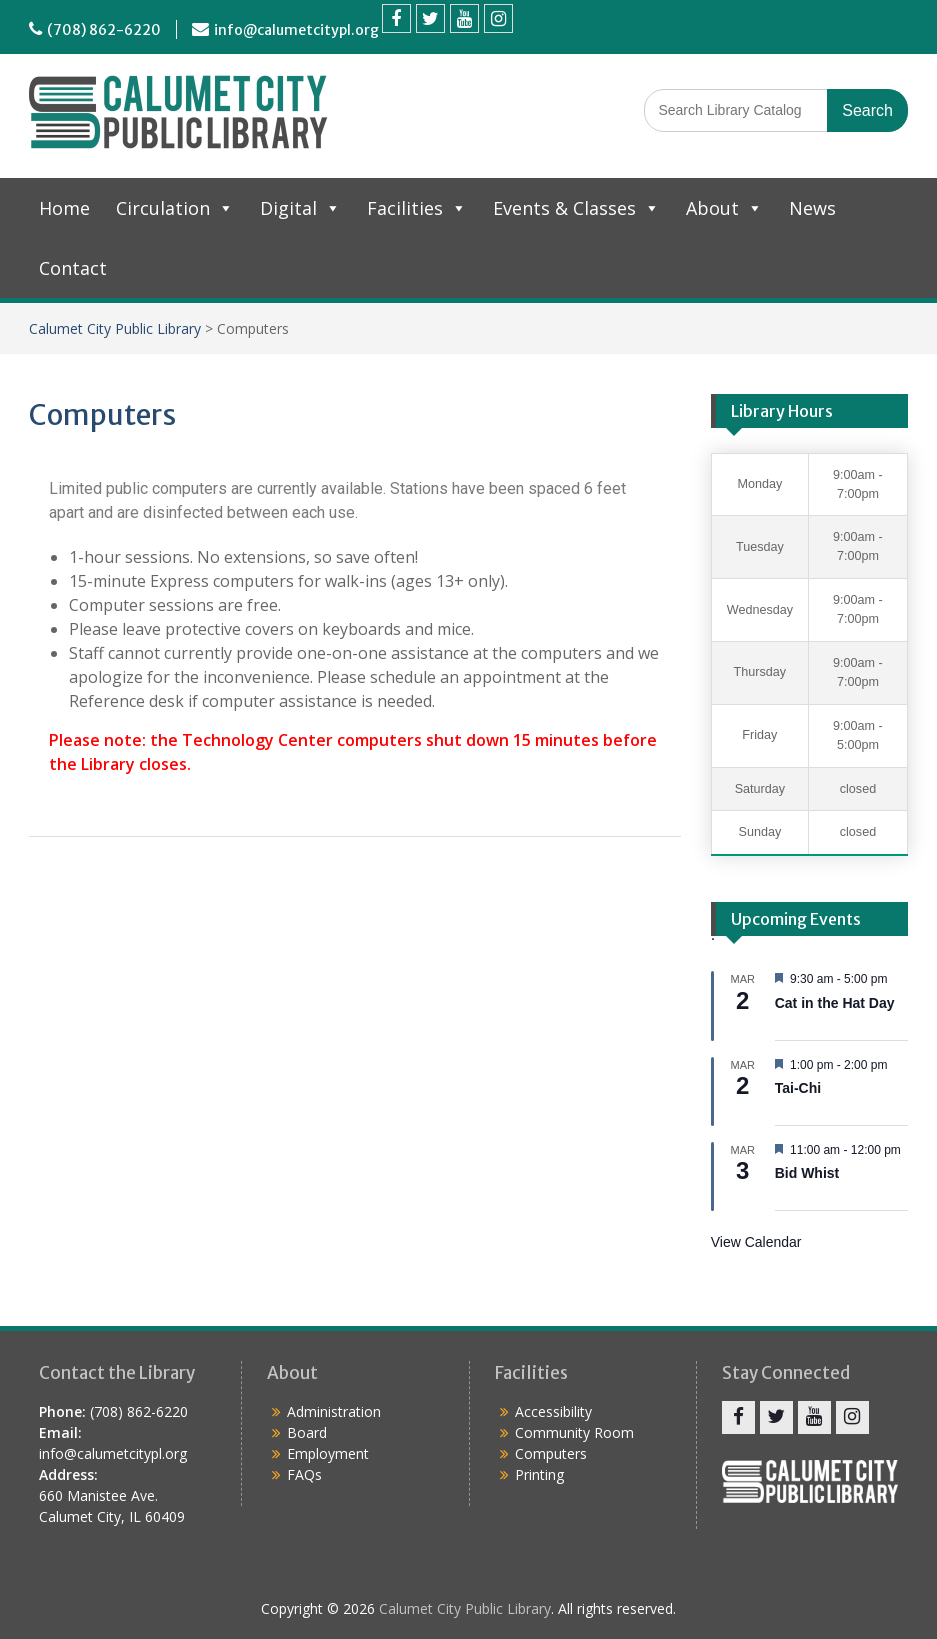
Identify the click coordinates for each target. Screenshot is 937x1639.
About (724, 208)
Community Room (574, 1432)
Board (307, 1432)
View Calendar (756, 1242)
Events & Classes (576, 208)
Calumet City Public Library (115, 328)
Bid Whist (807, 1173)
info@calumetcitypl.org (296, 30)
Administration (334, 1411)
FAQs (304, 1474)
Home (64, 208)
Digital (300, 208)
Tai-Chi (798, 1088)
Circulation (175, 208)
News (812, 208)
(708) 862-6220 (104, 30)
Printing (539, 1474)
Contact (73, 268)
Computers (551, 1453)
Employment (328, 1453)
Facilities (417, 208)
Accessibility (553, 1411)
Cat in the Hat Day (835, 1003)
